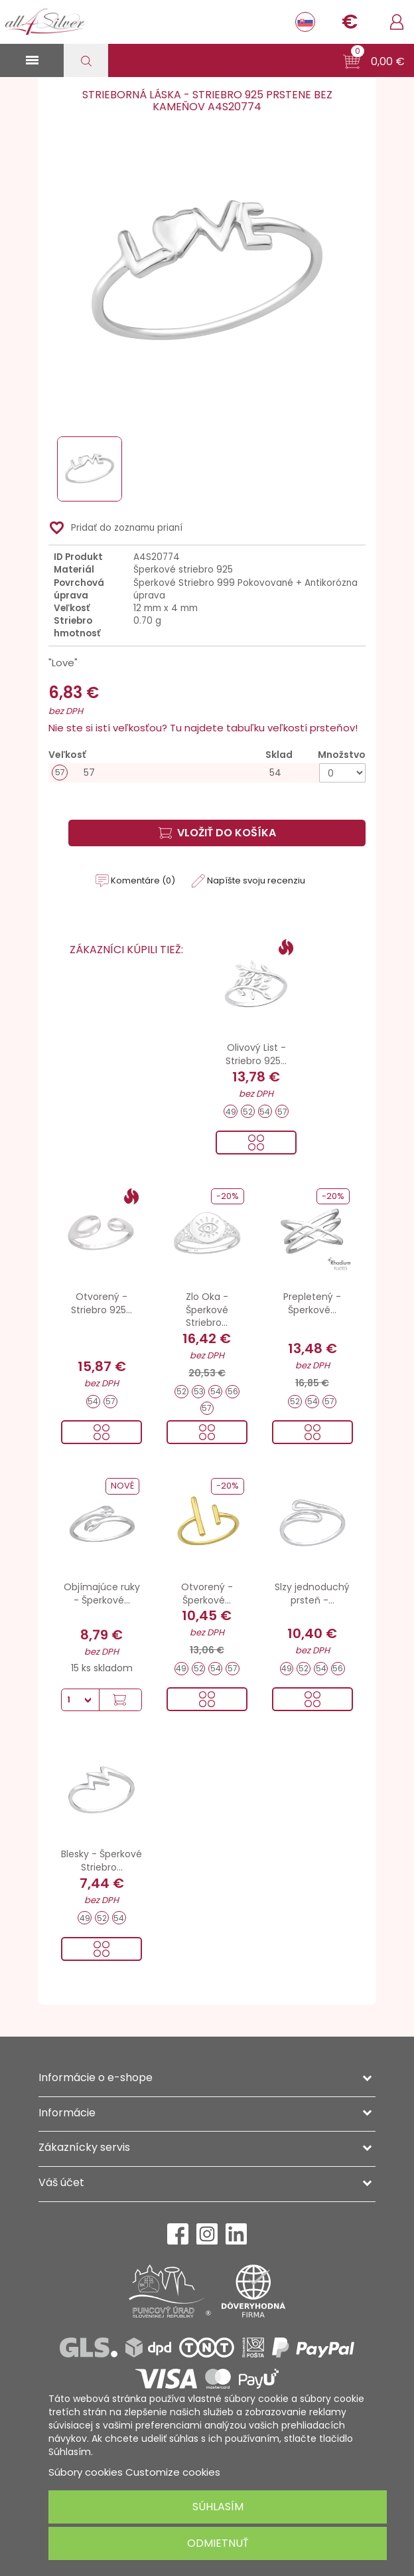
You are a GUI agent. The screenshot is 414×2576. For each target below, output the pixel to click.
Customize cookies (172, 2472)
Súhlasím (217, 2506)
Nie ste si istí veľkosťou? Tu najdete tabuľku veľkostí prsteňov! (203, 728)
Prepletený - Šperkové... (312, 1303)
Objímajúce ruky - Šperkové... (102, 1593)
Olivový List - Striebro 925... (256, 1054)
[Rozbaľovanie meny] (349, 22)
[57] (207, 772)
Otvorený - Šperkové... (207, 1593)
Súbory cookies (85, 2472)
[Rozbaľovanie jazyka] (305, 22)
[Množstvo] (342, 772)
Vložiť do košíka (217, 832)
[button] (374, 62)
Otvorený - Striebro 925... (101, 1303)
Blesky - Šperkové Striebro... (101, 1860)
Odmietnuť (218, 2543)
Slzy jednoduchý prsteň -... (312, 1593)
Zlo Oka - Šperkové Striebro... (207, 1310)
